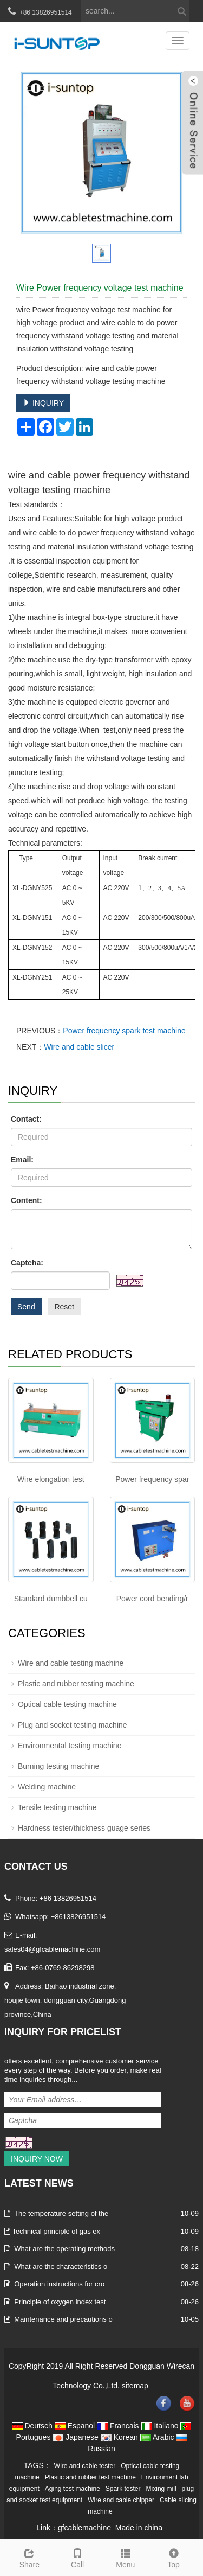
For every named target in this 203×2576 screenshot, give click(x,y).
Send (26, 1306)
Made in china (138, 2527)
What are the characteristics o (60, 2266)
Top (173, 2557)
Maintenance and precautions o (63, 2319)
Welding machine (47, 1786)
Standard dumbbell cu (51, 1598)
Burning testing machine (58, 1766)
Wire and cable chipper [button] (121, 2500)
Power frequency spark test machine (124, 1030)
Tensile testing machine (57, 1807)
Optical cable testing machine (67, 1704)
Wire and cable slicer (79, 1047)
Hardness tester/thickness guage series (84, 1828)
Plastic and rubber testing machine (76, 1683)
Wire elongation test (50, 1479)
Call (78, 2557)
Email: (22, 1159)
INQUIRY (43, 403)
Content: (26, 1200)
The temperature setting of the (61, 2213)
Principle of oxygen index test (60, 2302)
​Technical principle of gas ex (56, 2231)
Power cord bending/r (152, 1598)
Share (29, 2557)
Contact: (26, 1119)
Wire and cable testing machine (70, 1663)
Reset (64, 1306)
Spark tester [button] (123, 2488)
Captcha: (27, 1262)
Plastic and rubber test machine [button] (90, 2477)
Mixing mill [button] (161, 2488)
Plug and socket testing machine (72, 1725)
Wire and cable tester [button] (84, 2466)
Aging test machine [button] (72, 2488)
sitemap (135, 2385)
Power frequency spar (152, 1479)
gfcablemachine (84, 2527)
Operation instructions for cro (59, 2284)
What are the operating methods (64, 2249)
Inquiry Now (37, 2159)
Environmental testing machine (69, 1745)
